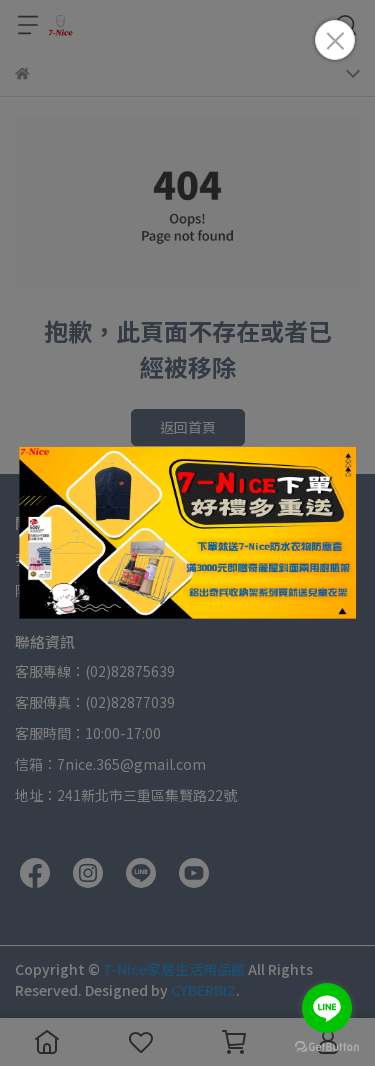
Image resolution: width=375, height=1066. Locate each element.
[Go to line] (327, 1008)
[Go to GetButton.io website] (327, 1046)
